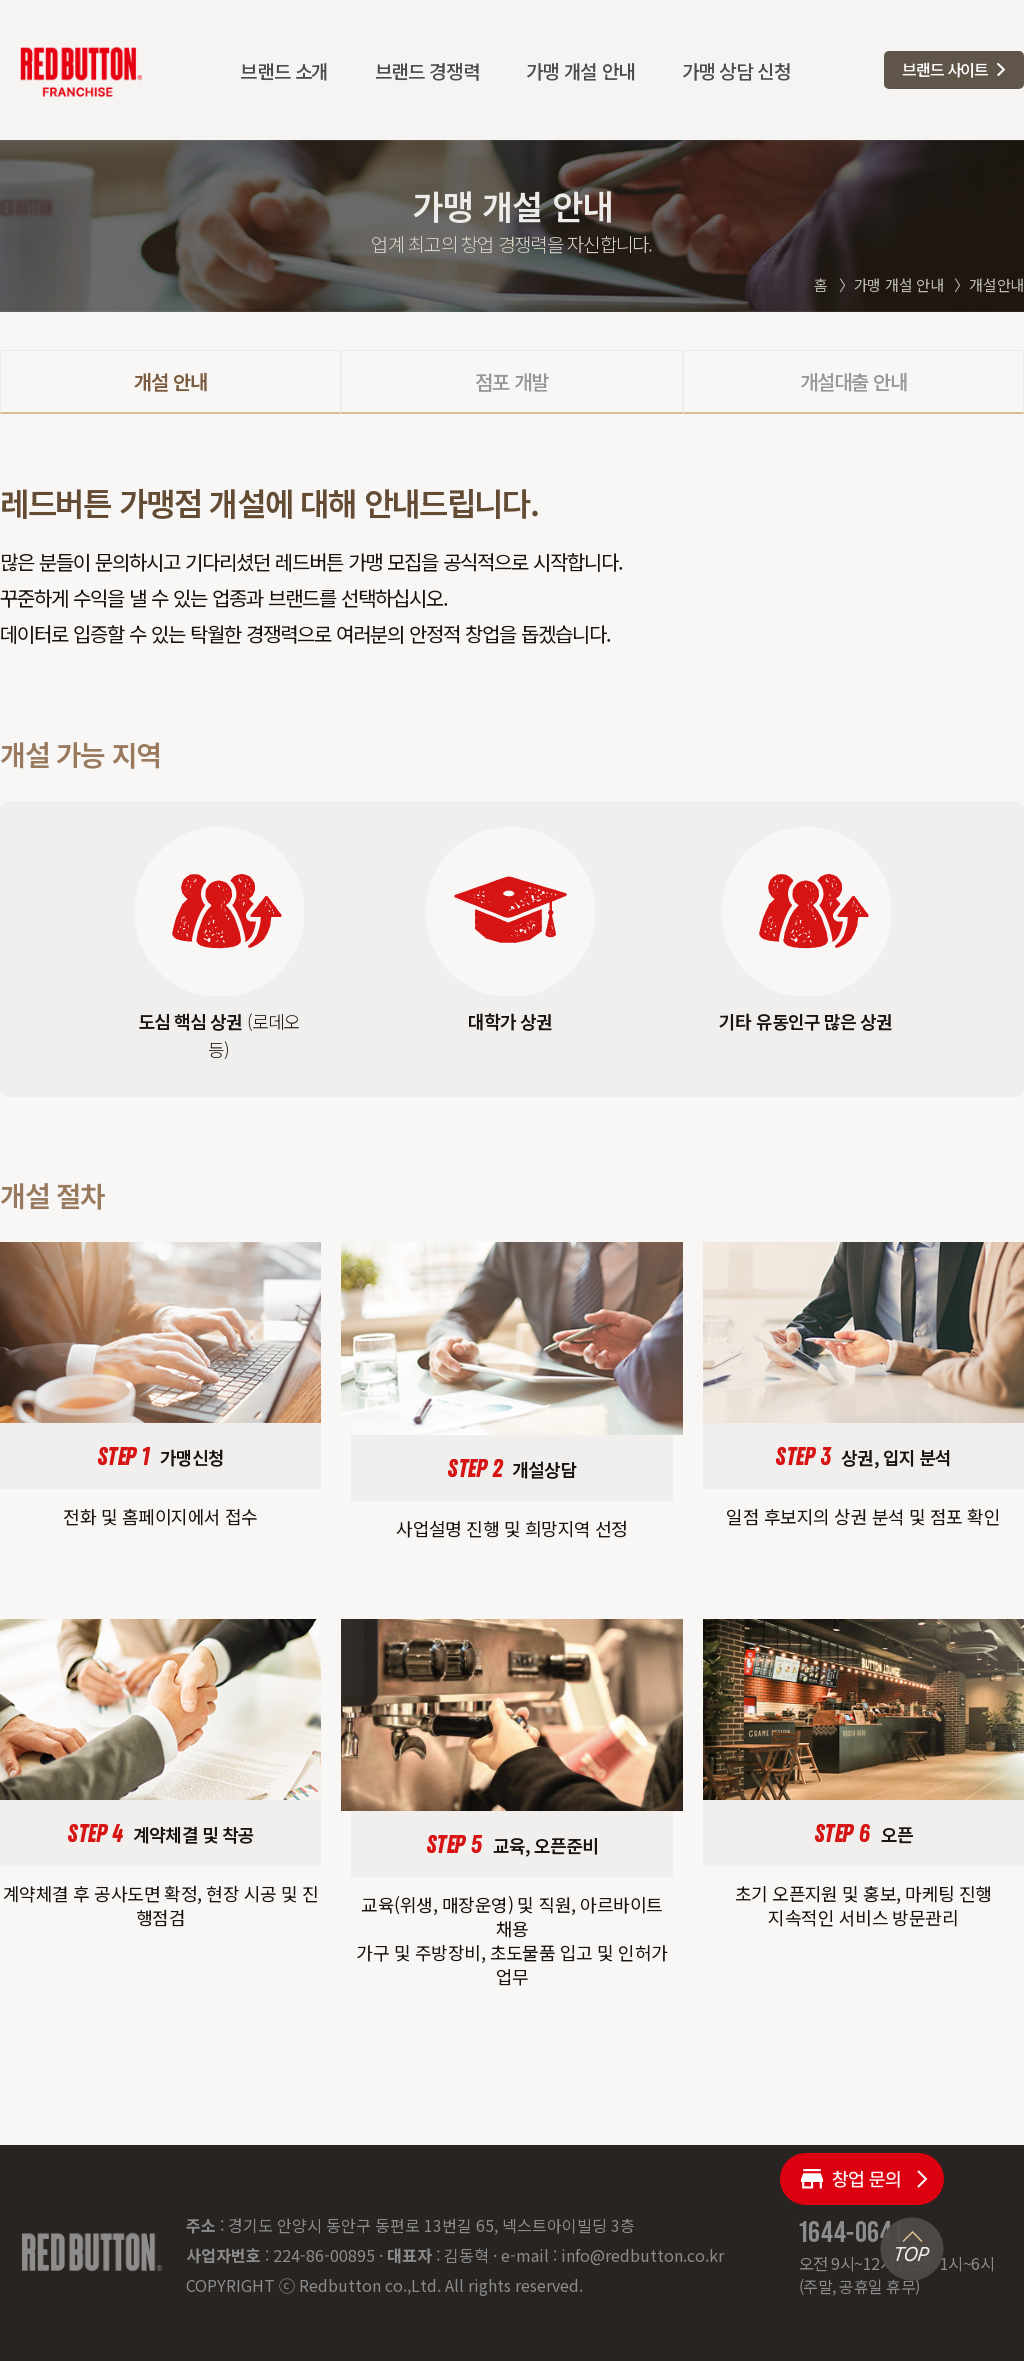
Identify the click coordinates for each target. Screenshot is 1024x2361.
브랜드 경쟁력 (427, 70)
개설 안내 (170, 381)
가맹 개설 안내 (580, 70)
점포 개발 (511, 381)
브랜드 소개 (284, 70)
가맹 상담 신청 (736, 70)
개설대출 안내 (853, 381)
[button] (954, 70)
